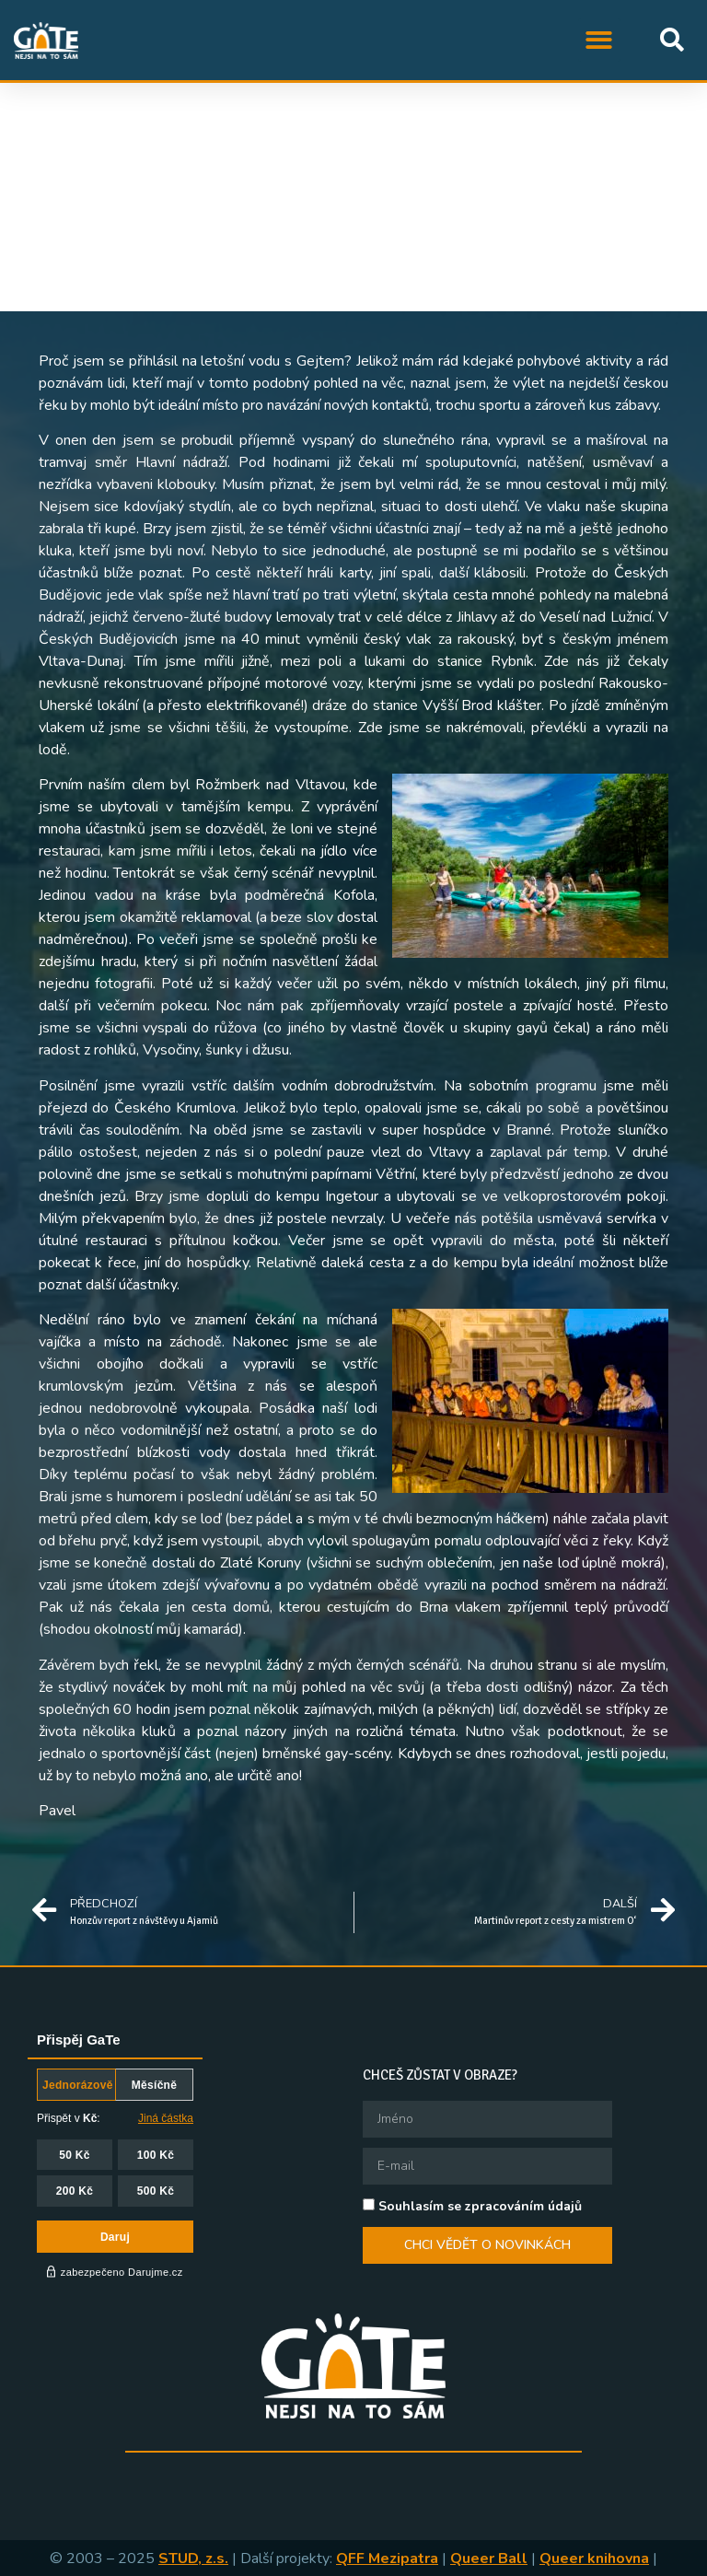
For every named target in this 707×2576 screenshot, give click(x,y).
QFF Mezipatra (387, 2558)
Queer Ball (488, 2558)
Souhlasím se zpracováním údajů (480, 2205)
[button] (599, 40)
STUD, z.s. (193, 2558)
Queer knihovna (594, 2558)
